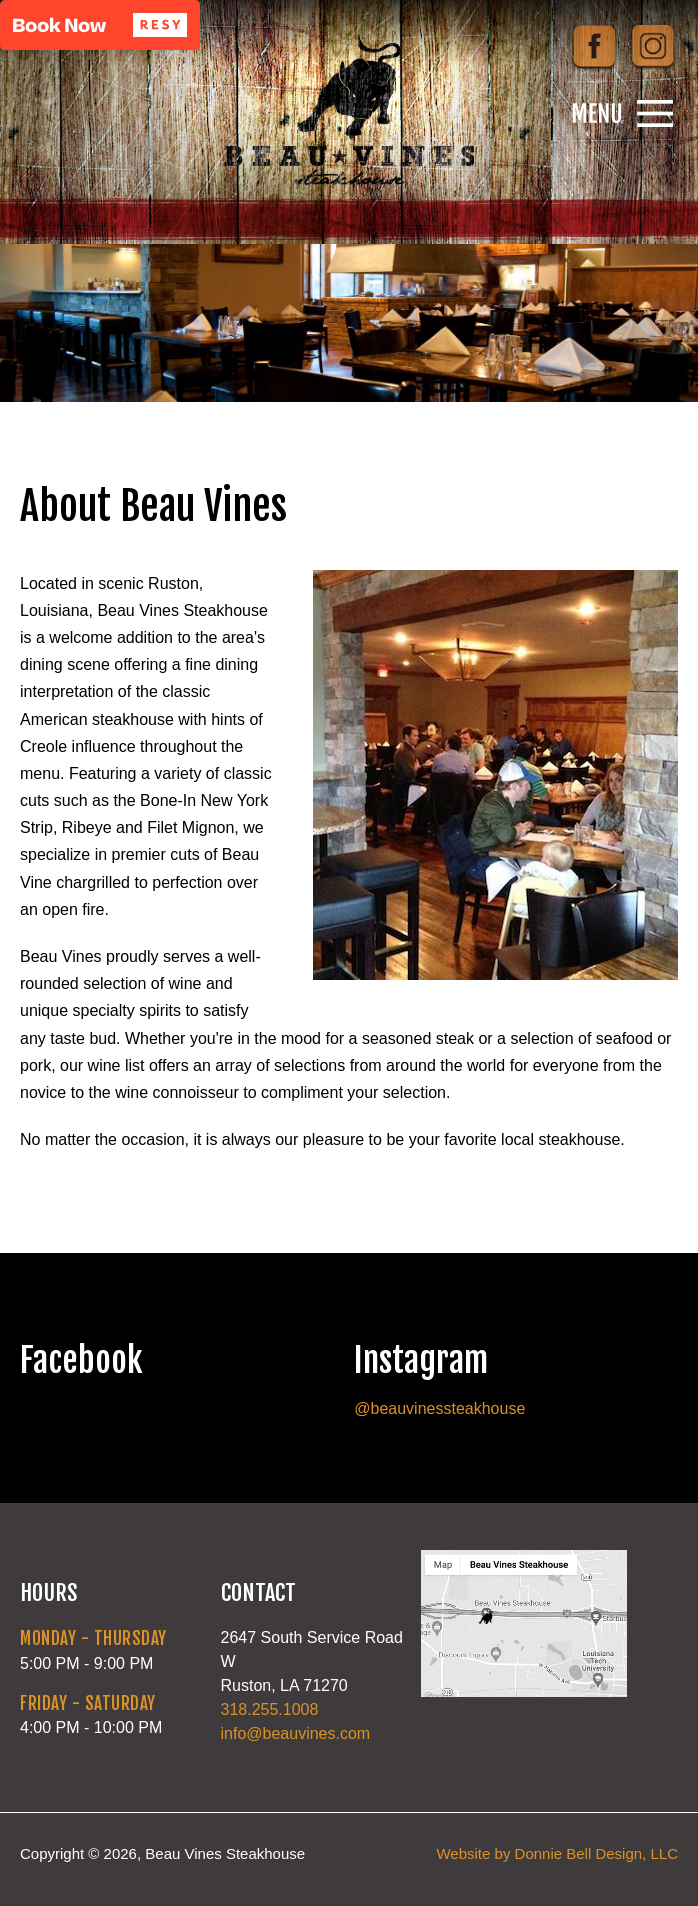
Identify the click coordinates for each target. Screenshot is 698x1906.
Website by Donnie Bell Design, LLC (557, 1853)
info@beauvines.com (296, 1733)
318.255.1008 (270, 1709)
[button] (100, 25)
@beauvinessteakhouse (439, 1408)
